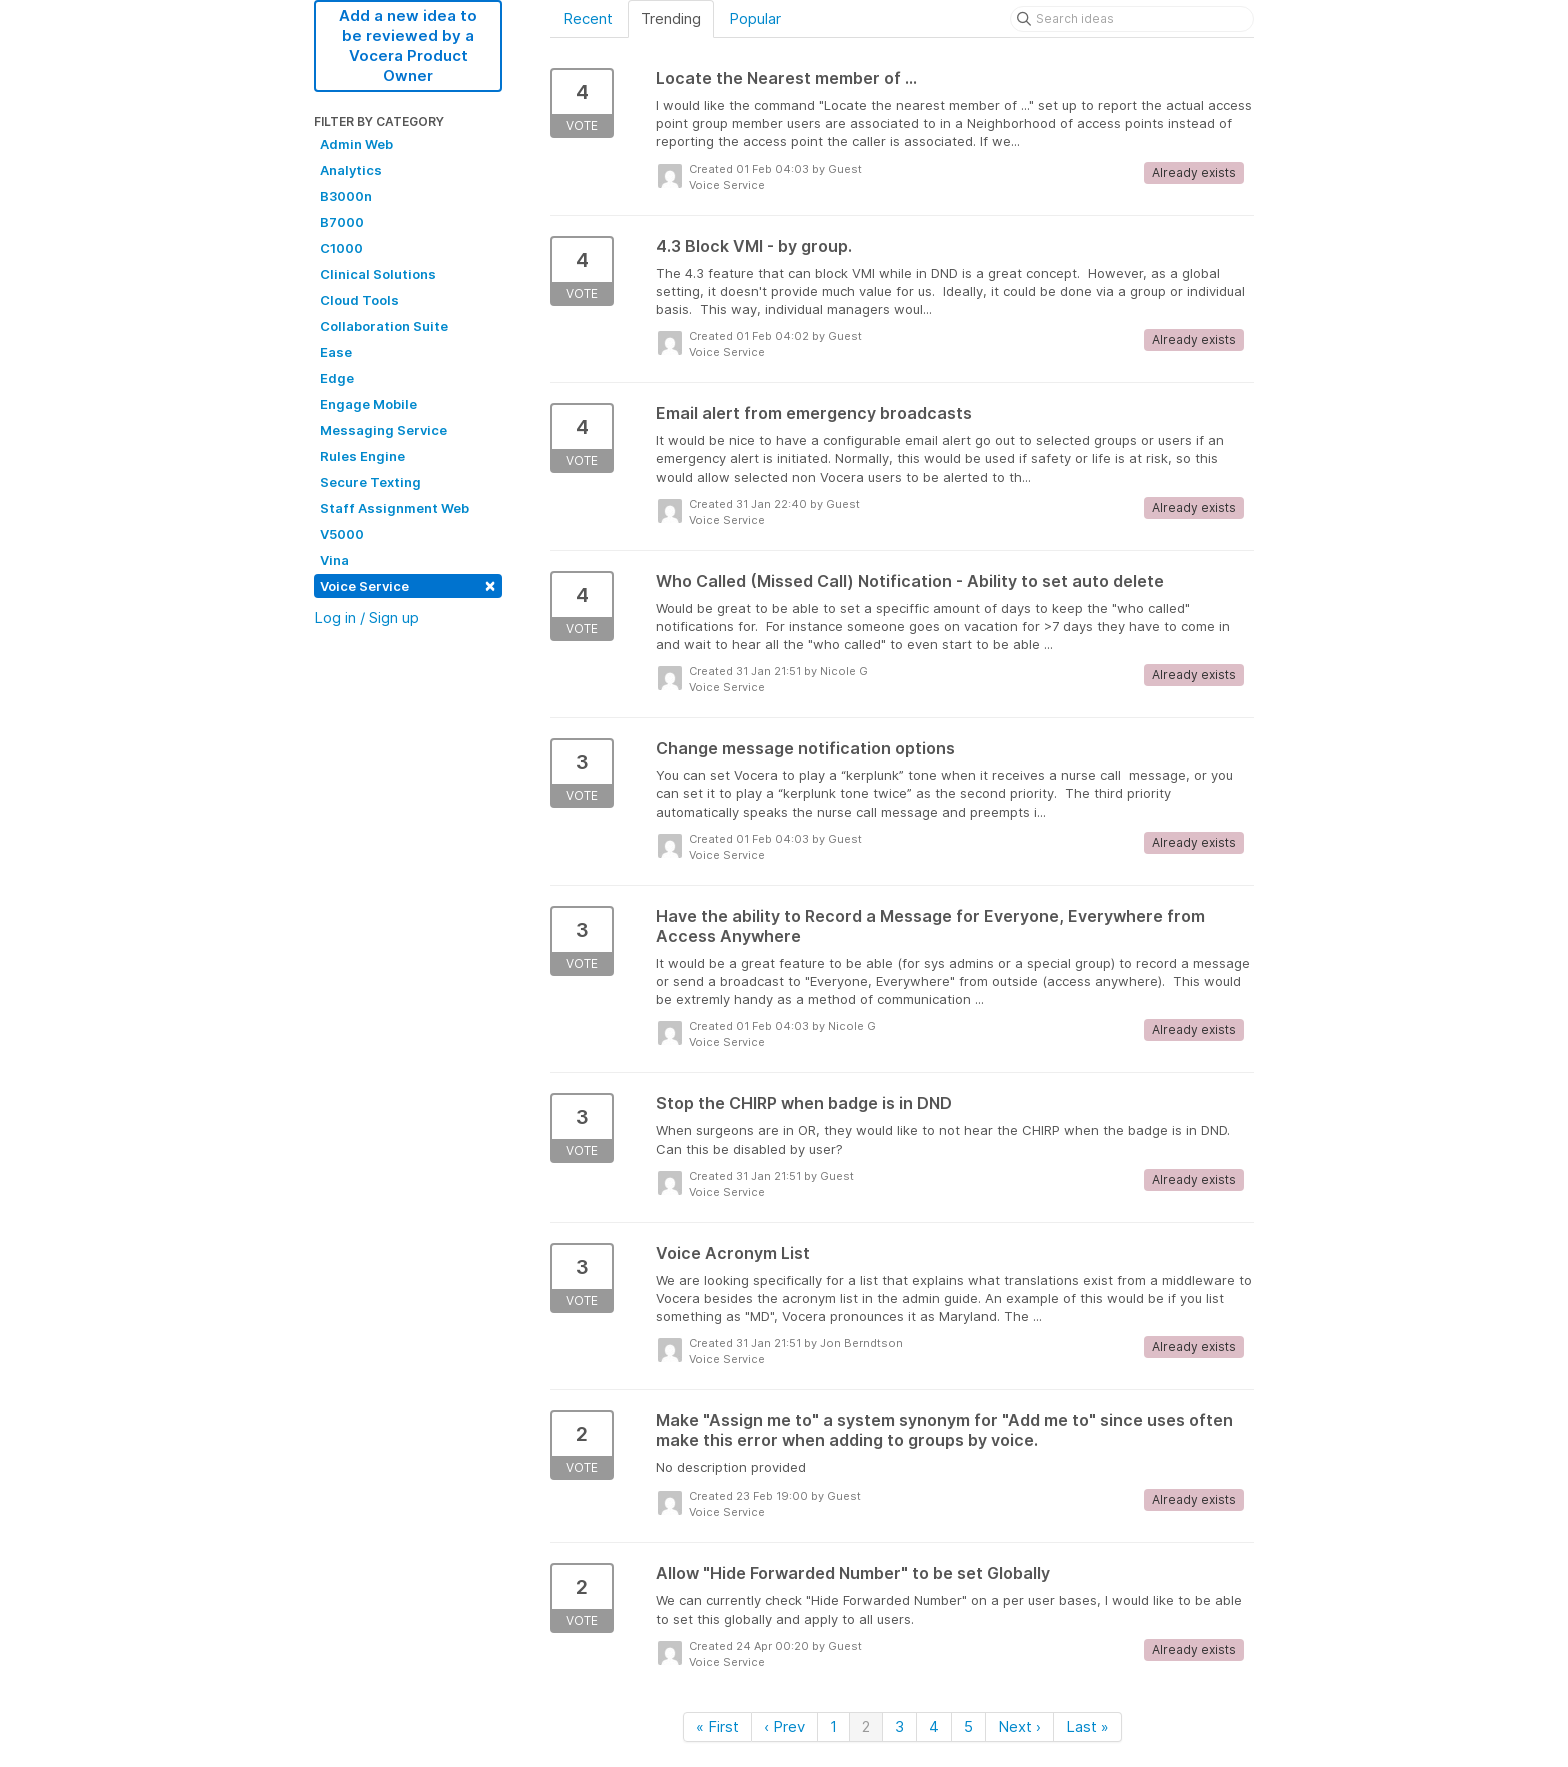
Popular (755, 18)
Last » (1087, 1726)
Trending (671, 18)
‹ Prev (784, 1726)
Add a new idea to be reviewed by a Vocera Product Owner (408, 45)
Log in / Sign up (366, 617)
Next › (1019, 1726)
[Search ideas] (1132, 19)
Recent (588, 18)
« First (717, 1726)
